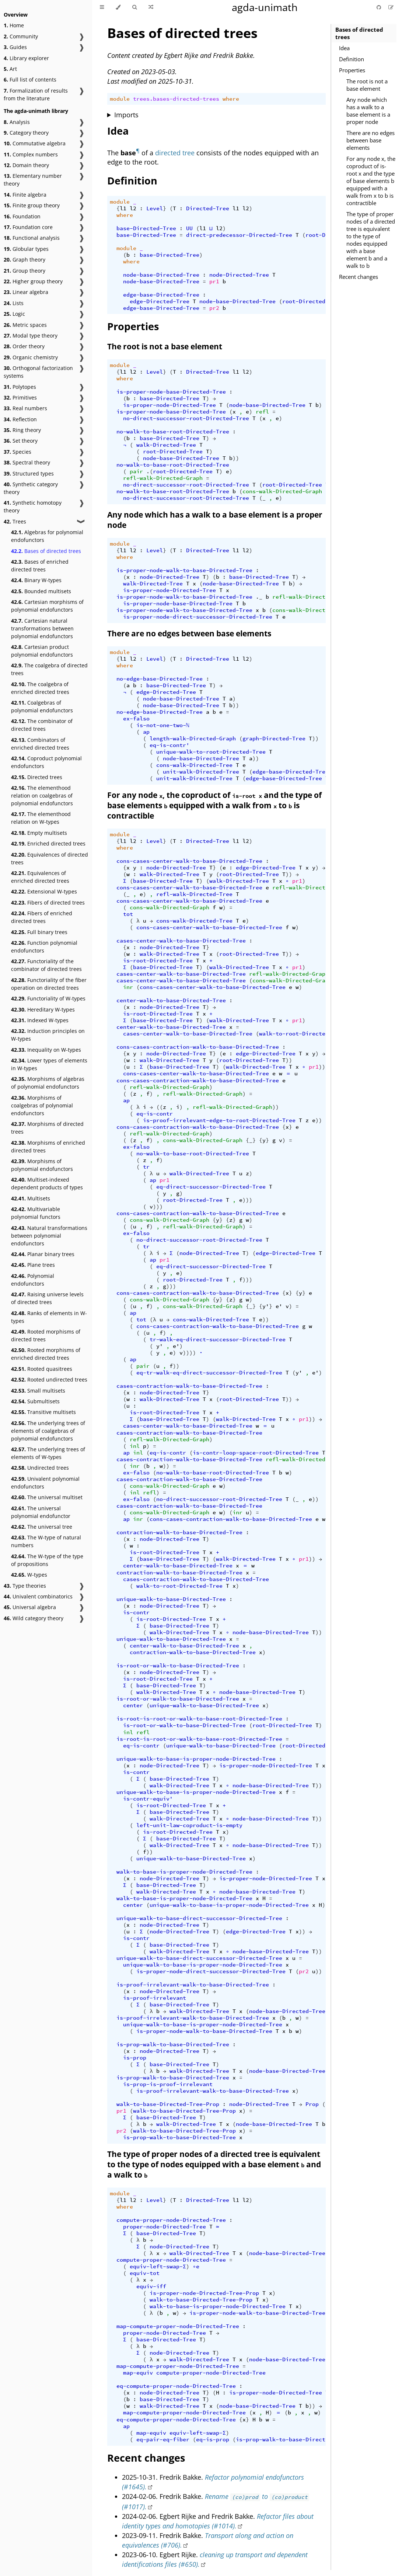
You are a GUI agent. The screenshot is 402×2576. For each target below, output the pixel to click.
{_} (251, 1140)
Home (14, 25)
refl (262, 411)
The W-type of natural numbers (46, 1541)
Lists (14, 303)
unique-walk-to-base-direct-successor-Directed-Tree (199, 1918)
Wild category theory (33, 1618)
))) (247, 1200)
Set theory (21, 440)
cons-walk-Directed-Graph (282, 491)
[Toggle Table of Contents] (102, 7)
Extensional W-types (44, 891)
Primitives (20, 397)
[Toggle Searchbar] (134, 7)
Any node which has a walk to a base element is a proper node (368, 110)
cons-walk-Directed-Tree (194, 765)
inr (128, 987)
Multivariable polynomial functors (35, 1213)
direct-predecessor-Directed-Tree (239, 235)
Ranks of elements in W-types (49, 1317)
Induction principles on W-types (48, 1034)
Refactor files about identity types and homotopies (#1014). (218, 2521)
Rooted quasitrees (41, 1368)
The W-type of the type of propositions (47, 1560)
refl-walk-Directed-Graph (163, 478)
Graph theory (24, 259)
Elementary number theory (33, 179)
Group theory (24, 270)
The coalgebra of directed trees (49, 669)
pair (136, 471)
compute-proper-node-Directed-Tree (171, 2220)
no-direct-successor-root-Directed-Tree (186, 418)
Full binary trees (39, 932)
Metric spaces (25, 324)
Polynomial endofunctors (32, 1279)
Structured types (29, 473)
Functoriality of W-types (48, 998)
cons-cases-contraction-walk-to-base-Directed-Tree (197, 1047)
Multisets (30, 1198)
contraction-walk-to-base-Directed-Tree (179, 1532)
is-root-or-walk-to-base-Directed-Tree (177, 1665)
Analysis (17, 121)
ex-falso (136, 718)
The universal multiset (47, 1497)
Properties (352, 70)
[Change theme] (118, 7)
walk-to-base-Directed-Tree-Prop (167, 2104)
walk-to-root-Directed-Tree (302, 1033)
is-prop (134, 2057)
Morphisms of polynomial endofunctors (42, 1165)
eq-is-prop (212, 2439)
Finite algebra (25, 194)
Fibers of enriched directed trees (41, 917)
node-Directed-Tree (239, 275)
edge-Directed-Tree (159, 301)
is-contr (136, 1612)
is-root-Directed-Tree (158, 960)
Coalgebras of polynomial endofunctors (42, 706)
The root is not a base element (367, 84)
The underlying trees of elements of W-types (48, 1453)
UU (189, 228)
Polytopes (20, 386)
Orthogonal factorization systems (38, 371)
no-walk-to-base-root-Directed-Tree (172, 431)
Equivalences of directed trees (49, 858)
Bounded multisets (41, 591)
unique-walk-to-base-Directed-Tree (171, 1599)
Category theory (26, 132)
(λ (153, 1319)
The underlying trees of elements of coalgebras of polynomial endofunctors (48, 1431)
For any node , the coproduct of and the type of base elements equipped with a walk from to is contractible (214, 805)
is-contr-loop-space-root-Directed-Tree (256, 1452)
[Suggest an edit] (390, 7)
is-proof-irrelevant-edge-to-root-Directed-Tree (219, 1120)
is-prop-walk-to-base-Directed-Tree (172, 2044)
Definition (351, 59)
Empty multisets (39, 832)
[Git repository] (379, 7)
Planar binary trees (42, 1254)
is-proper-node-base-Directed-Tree (171, 391)
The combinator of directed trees (42, 725)
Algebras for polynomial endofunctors (47, 536)
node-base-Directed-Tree (161, 275)
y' (265, 1306)
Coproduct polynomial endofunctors (46, 762)
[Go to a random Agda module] (151, 7)
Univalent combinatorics (38, 1596)
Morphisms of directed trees (47, 1127)
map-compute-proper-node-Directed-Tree (177, 2326)
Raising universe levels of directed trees (47, 1298)
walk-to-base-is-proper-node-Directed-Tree (184, 1871)
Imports (126, 114)
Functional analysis (32, 237)
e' (279, 1306)
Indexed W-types (40, 1020)
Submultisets (35, 1401)
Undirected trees (40, 1467)
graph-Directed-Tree (273, 738)
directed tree (175, 152)
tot (128, 914)
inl (135, 1446)
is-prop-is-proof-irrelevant (168, 2084)
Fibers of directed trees (48, 902)
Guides (15, 47)
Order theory (24, 346)
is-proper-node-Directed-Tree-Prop (204, 2293)
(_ (262, 498)
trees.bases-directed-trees (176, 99)
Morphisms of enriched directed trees (48, 1146)
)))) (189, 1352)
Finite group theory (32, 205)
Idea (344, 48)
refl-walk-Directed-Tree (194, 894)
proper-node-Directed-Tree (164, 2226)
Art (10, 68)
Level (154, 208)
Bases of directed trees (46, 550)
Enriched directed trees (48, 843)
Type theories (25, 1585)
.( (149, 471)
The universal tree (41, 1526)
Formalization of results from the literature (36, 94)
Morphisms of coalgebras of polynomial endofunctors (42, 1105)
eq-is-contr (154, 1113)
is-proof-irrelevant (154, 1998)
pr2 (214, 308)
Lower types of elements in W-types (49, 1064)
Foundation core (28, 227)
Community (21, 36)
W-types (29, 1574)
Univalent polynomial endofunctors (45, 1482)
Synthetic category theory (31, 488)
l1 (123, 208)
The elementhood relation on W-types (41, 817)
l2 (133, 208)
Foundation (22, 216)
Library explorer (26, 58)
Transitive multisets (43, 1411)
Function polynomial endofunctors (44, 946)
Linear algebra (26, 291)
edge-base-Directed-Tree (161, 294)
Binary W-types (36, 580)
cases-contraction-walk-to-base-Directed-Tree (189, 1386)
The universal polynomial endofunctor (40, 1512)
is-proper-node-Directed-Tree (169, 405)
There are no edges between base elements (370, 140)
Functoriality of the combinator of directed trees (46, 965)
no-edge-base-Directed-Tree (159, 678)
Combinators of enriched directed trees (40, 743)
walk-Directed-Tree (166, 445)
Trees (15, 521)
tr (146, 1166)
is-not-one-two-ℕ (162, 725)
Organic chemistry (31, 357)
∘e (196, 2266)
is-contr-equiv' (148, 1798)
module (120, 99)
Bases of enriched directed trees (40, 565)
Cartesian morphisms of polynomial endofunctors (47, 605)
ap (146, 732)
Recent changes (358, 276)
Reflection (20, 419)
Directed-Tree (207, 208)
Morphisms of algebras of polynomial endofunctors (47, 1082)
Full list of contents (30, 79)
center (133, 1705)
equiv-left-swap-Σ (158, 2266)
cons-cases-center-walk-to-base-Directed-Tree (189, 861)
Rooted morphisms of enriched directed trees (45, 1353)
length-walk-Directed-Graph (193, 738)
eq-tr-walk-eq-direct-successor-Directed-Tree (209, 1372)
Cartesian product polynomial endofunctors (42, 650)
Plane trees (33, 1264)
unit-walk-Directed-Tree (201, 771)
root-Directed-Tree (312, 301)
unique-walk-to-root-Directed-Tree (211, 751)
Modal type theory (30, 335)
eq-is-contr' (169, 745)
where (231, 99)
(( (159, 1107)
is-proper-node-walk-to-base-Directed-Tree (184, 570)
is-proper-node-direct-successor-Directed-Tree (197, 616)
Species (17, 451)
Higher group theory (33, 281)
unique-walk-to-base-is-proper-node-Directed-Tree (196, 1759)
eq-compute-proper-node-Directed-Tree (176, 2386)
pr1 (214, 281)
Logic (14, 313)
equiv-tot (145, 2273)
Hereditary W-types (43, 1009)
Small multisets (38, 1390)
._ (259, 597)
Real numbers (25, 408)
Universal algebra (30, 1607)
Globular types (26, 248)
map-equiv (138, 2372)
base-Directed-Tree (146, 228)
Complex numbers (31, 154)
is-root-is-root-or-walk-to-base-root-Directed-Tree (199, 1718)
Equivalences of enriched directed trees (40, 876)
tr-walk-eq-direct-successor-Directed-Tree (218, 1339)
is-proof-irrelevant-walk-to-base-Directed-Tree (192, 1984)
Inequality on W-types (46, 1049)
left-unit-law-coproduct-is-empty (189, 1825)
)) (236, 458)
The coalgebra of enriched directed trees (40, 688)
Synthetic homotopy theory (33, 506)
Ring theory (22, 429)
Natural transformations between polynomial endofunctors (49, 1235)
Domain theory (26, 165)
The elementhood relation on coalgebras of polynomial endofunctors (42, 795)
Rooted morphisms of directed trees (45, 1335)
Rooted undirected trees (49, 1379)
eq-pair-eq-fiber (162, 2439)
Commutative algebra (35, 143)
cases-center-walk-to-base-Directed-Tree (181, 940)
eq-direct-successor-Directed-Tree (211, 1186)
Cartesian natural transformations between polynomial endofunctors (42, 628)
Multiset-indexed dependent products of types (47, 1183)
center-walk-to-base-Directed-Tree (171, 1000)
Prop (312, 2104)
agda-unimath (265, 7)
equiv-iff (151, 2286)
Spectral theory (27, 462)
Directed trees (36, 777)
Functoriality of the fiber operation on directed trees (49, 983)
